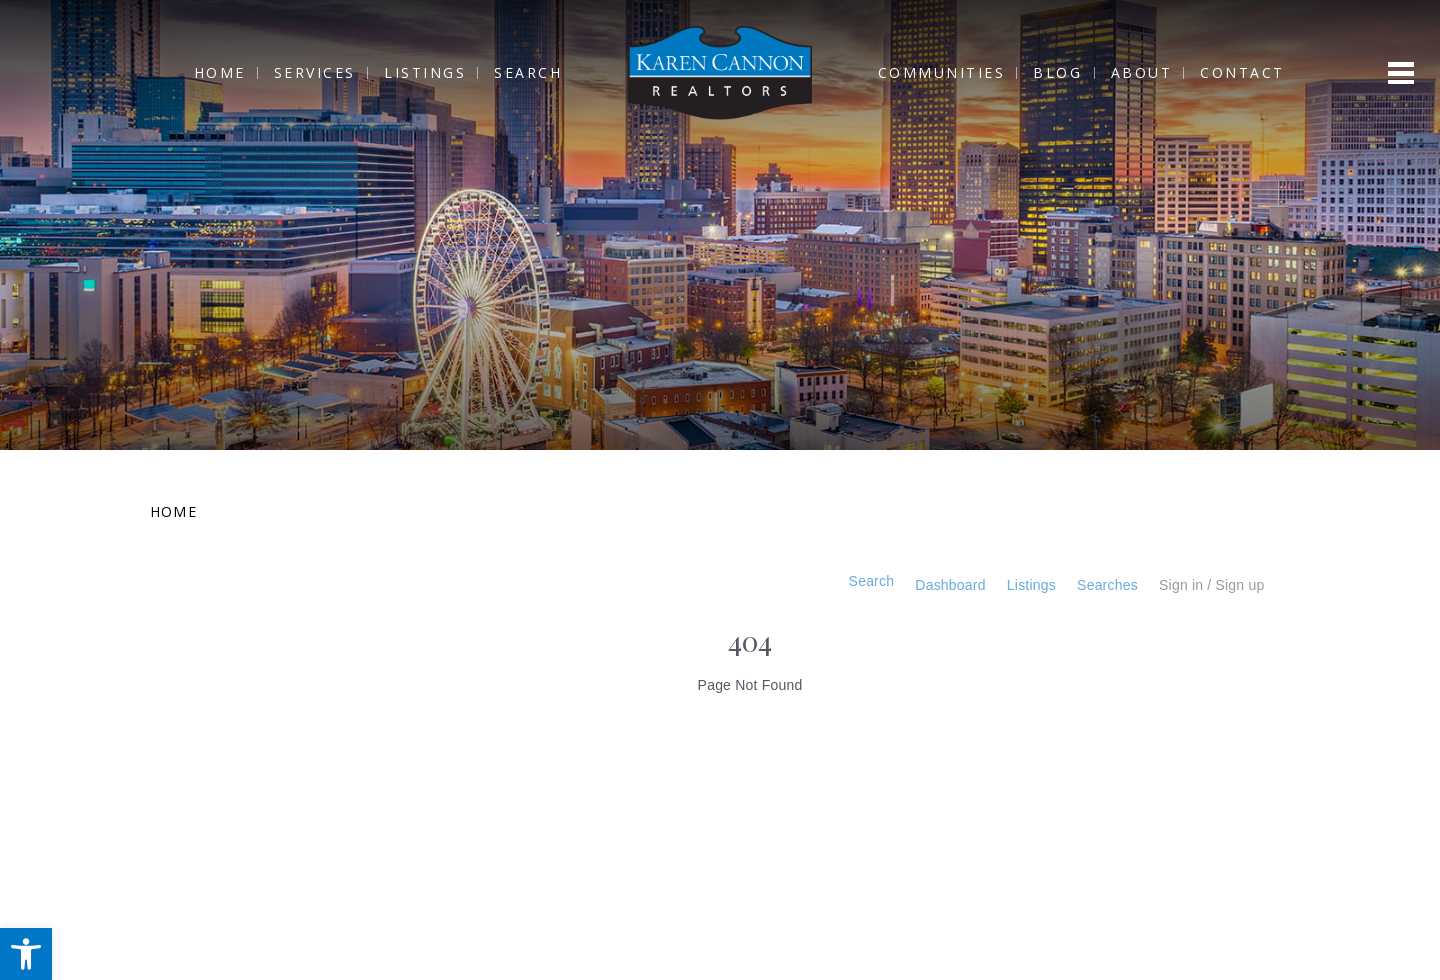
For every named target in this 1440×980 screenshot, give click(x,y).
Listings (411, 73)
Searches (1094, 585)
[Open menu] (1401, 74)
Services (301, 73)
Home (205, 73)
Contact (1256, 73)
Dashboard (920, 585)
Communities (956, 73)
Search (514, 73)
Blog (1072, 73)
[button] (26, 954)
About (1156, 73)
